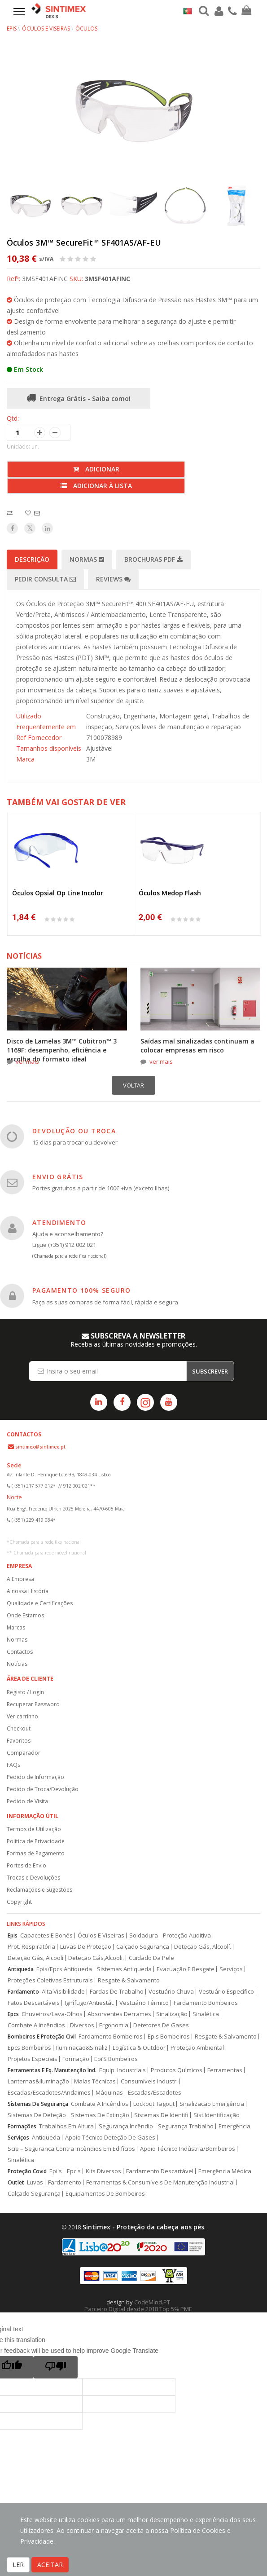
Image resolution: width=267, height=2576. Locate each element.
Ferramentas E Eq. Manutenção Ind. (52, 2070)
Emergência (234, 2126)
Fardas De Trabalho (117, 1992)
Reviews (113, 579)
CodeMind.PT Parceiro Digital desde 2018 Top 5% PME (138, 2305)
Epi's (55, 2171)
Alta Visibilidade (63, 1992)
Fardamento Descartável (159, 2171)
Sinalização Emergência (211, 2104)
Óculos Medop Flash (170, 893)
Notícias (17, 1664)
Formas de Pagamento (36, 1853)
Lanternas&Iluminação (38, 2081)
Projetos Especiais (32, 2059)
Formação (75, 2059)
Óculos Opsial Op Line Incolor (57, 893)
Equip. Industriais (122, 2070)
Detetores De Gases (161, 2025)
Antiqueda (21, 1969)
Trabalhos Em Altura (66, 2126)
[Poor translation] (56, 2367)
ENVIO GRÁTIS (57, 1176)
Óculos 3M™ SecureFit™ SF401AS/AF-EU (84, 242)
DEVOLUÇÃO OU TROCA (74, 1131)
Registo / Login (25, 1692)
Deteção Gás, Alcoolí (35, 1958)
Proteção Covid (27, 2171)
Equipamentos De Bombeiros (105, 2194)
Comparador (23, 1753)
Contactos (20, 1652)
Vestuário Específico (226, 1992)
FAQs (13, 1765)
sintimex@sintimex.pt (40, 1447)
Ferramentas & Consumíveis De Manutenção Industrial (160, 2182)
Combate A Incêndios (36, 2025)
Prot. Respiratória (31, 1947)
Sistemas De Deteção (37, 2115)
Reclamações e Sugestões (39, 1889)
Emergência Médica (224, 2171)
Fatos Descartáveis (34, 2003)
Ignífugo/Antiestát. (89, 2003)
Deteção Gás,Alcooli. (96, 1958)
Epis (13, 1935)
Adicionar (96, 469)
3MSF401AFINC (107, 278)
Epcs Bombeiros (29, 2048)
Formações (22, 2126)
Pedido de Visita (27, 1801)
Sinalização (172, 2014)
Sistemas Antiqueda (124, 1969)
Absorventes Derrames (119, 2014)
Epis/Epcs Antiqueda (64, 1969)
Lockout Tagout (154, 2104)
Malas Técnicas (95, 2081)
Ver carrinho (22, 1716)
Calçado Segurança (142, 1947)
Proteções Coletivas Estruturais (50, 1980)
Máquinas (109, 2093)
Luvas (35, 2182)
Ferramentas (224, 2070)
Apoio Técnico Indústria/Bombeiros (187, 2149)
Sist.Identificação (216, 2115)
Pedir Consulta (45, 579)
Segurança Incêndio (126, 2126)
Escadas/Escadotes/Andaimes (49, 2093)
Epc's (74, 2171)
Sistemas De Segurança (38, 2104)
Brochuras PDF (153, 559)
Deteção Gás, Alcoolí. (202, 1947)
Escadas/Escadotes (154, 2093)
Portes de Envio (26, 1865)
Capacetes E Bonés (46, 1935)
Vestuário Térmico (144, 2003)
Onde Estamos (25, 1615)
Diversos (82, 2025)
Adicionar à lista (96, 485)
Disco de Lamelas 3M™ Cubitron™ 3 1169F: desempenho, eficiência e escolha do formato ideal (62, 1050)
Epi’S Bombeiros (116, 2059)
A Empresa (20, 1579)
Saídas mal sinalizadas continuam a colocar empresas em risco (197, 1045)
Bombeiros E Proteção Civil (42, 2036)
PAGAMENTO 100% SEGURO (81, 1290)
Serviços (231, 1969)
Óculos (86, 28)
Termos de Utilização (34, 1829)
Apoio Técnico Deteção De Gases (110, 2137)
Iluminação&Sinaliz (82, 2048)
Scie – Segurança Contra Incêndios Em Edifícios (71, 2149)
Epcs (13, 2014)
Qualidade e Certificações (40, 1603)
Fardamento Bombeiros (206, 2003)
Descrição (32, 559)
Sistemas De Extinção (100, 2115)
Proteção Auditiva (187, 1935)
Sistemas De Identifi (161, 2115)
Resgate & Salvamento (129, 1980)
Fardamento (23, 1992)
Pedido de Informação (35, 1777)
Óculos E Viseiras (101, 1935)
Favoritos (19, 1740)
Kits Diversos (103, 2171)
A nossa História (27, 1591)
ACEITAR (50, 2564)
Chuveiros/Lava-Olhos (52, 2014)
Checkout (19, 1728)
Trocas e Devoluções (33, 1877)
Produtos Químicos (176, 2070)
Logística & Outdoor (139, 2048)
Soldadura (143, 1935)
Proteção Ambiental (197, 2048)
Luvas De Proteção (85, 1947)
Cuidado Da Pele (151, 1958)
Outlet (16, 2182)
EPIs (12, 28)
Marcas (16, 1627)
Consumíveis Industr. (149, 2081)
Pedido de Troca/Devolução (43, 1789)
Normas (87, 559)
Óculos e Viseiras (46, 28)
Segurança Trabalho (186, 2126)
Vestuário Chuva (171, 1992)
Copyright (19, 1902)
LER (18, 2564)
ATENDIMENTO (59, 1222)
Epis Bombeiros (169, 2036)
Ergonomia (113, 2025)
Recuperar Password (33, 1704)
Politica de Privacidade (36, 1841)
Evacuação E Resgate (185, 1969)
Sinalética (206, 2014)
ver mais (27, 1061)
